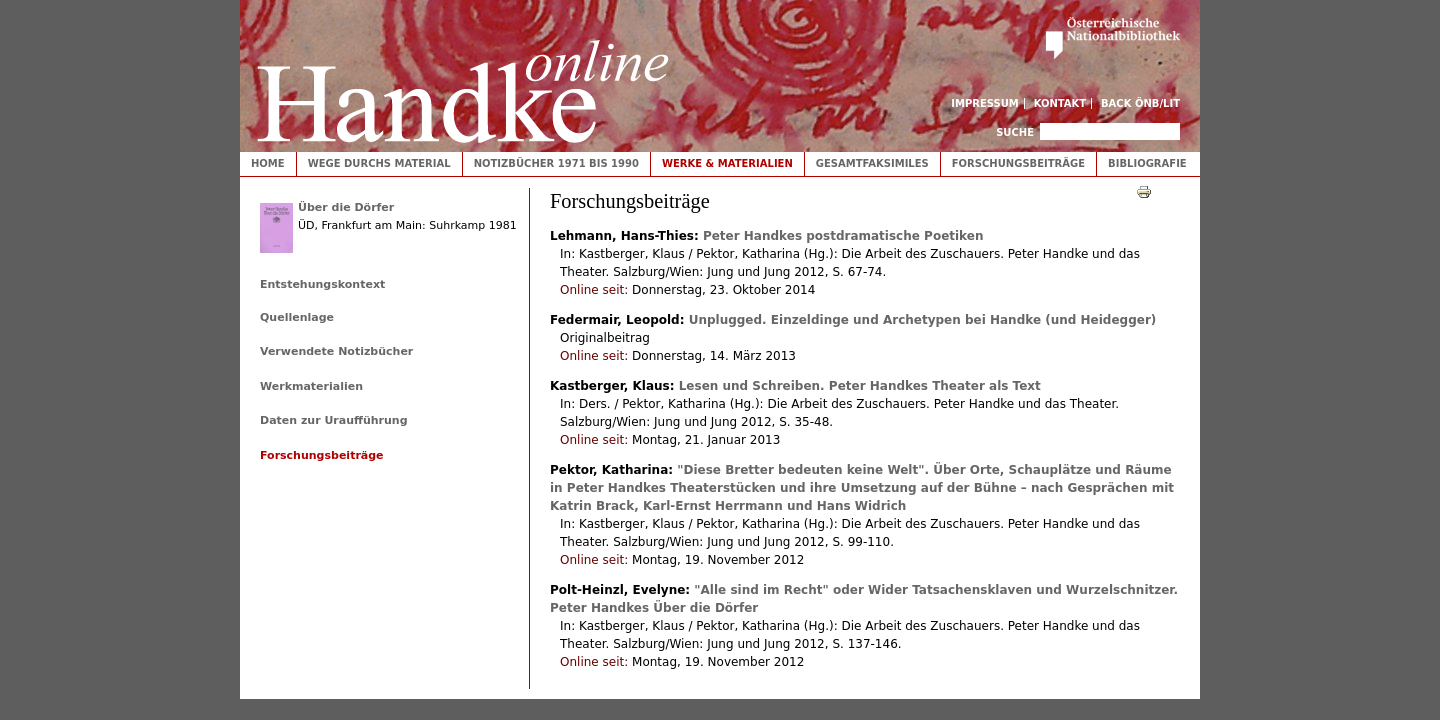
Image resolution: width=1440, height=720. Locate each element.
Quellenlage (297, 317)
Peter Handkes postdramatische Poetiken (843, 236)
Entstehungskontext (322, 284)
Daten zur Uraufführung (334, 420)
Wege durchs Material (379, 163)
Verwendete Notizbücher (336, 351)
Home (268, 163)
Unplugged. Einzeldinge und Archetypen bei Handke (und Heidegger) (923, 320)
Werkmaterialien (311, 386)
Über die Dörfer (346, 207)
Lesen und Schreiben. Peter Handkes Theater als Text (860, 386)
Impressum (985, 103)
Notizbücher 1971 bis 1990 (556, 163)
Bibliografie (1147, 163)
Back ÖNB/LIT (1140, 103)
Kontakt (1060, 103)
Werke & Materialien (727, 163)
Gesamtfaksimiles (872, 163)
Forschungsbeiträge (1018, 163)
